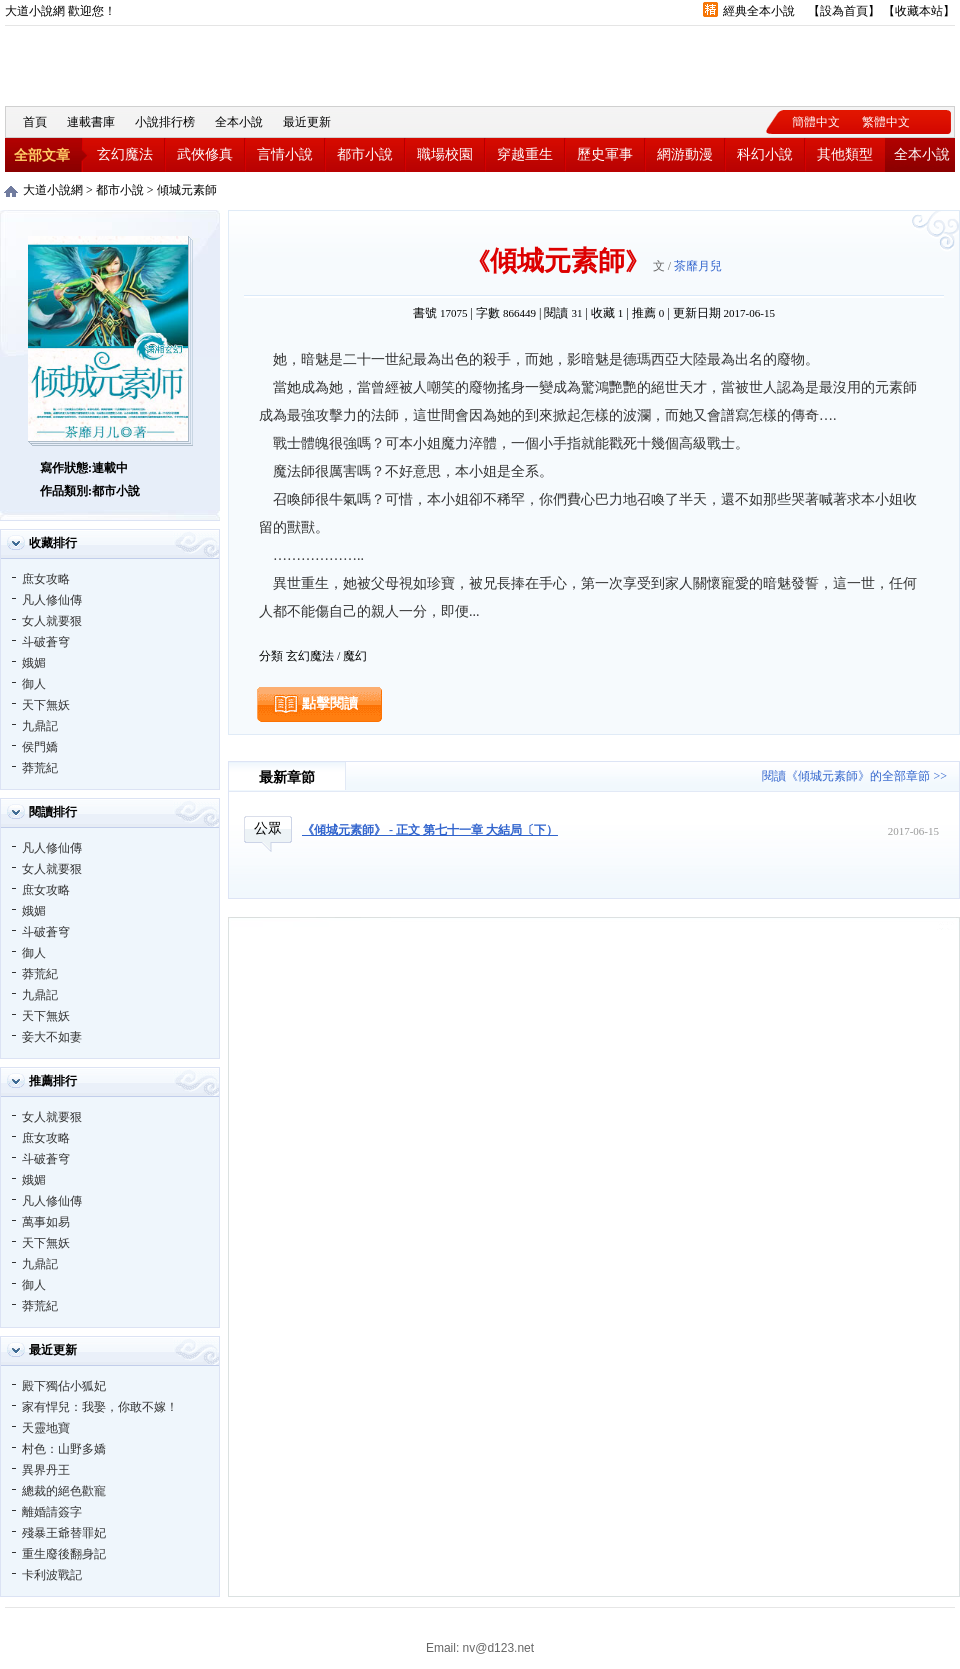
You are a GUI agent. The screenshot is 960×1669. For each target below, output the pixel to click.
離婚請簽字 (52, 1512)
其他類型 (845, 154)
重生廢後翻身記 (64, 1554)
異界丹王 (46, 1470)
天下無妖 (46, 705)
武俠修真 (205, 154)
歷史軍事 (605, 154)
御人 (34, 684)
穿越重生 (525, 154)
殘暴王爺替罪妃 (64, 1533)
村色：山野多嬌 (64, 1449)
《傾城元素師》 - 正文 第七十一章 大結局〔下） (430, 830)
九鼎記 (40, 726)
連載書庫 (91, 122)
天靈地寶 (46, 1428)
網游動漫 (685, 154)
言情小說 (285, 154)
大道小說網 (115, 63)
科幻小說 (765, 154)
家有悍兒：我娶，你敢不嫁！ (100, 1407)
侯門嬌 (40, 747)
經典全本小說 (759, 11)
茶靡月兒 (698, 266)
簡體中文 (816, 122)
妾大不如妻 (52, 1037)
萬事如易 (46, 1222)
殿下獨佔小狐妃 (64, 1386)
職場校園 (445, 154)
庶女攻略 (46, 579)
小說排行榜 (165, 122)
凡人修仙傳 (52, 600)
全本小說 (239, 122)
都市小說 (365, 154)
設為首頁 (844, 11)
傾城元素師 (187, 190)
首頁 (35, 122)
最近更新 (307, 122)
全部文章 (42, 155)
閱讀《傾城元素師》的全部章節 (846, 776)
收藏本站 (919, 11)
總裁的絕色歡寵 (64, 1491)
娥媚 (34, 663)
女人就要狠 (52, 621)
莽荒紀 (40, 768)
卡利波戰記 (52, 1575)
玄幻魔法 (125, 154)
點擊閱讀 (330, 703)
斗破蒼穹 (46, 642)
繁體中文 (886, 122)
